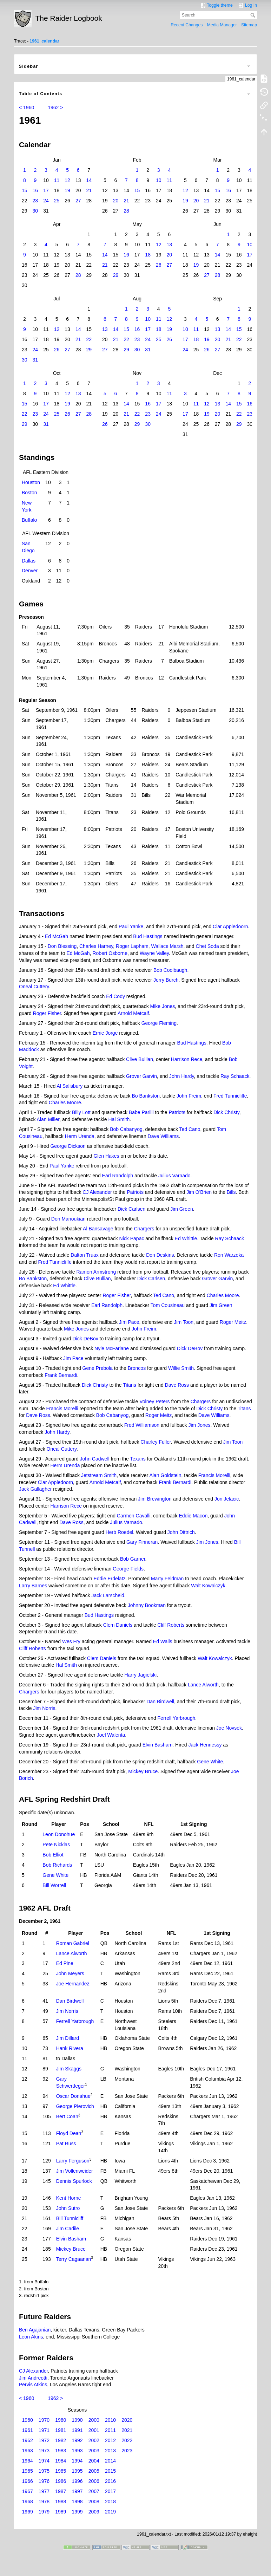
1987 (60, 2491)
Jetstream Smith (99, 1475)
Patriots (177, 1112)
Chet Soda (207, 946)
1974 (44, 2461)
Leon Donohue (58, 1834)
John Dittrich (181, 1532)
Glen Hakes (106, 1156)
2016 (110, 2481)
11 (57, 180)
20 (116, 200)
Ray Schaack (234, 1076)
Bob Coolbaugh (170, 970)
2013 (110, 2450)
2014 (110, 2461)
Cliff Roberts (171, 1625)
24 (46, 200)
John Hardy (181, 1076)
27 (78, 200)
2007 (93, 2491)
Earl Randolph (117, 1175)
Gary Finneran (142, 1542)
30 (35, 211)
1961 (27, 2430)
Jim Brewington (155, 1499)
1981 (60, 2430)
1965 (27, 2471)
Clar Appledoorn (230, 926)
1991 (77, 2430)
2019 (110, 2512)
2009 (93, 2512)
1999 (77, 2512)
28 (126, 211)
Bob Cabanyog (126, 1129)
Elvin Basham (158, 1745)
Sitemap (249, 24)
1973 (44, 2450)
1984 (60, 2461)
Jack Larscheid (107, 1595)
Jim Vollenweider (74, 2171)
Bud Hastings (147, 936)
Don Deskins (160, 1255)
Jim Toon (183, 1322)
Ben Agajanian (35, 2330)
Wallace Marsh (167, 946)
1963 (27, 2450)
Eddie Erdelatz (109, 1578)
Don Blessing (62, 946)
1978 (44, 2501)
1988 (60, 2501)
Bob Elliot (52, 1855)
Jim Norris (44, 1708)
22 (89, 339)
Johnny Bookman (147, 1605)
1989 (60, 2512)
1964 (27, 2461)
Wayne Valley (154, 953)
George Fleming (159, 1023)
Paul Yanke (131, 926)
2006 (93, 2481)
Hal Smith (119, 1119)
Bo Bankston (145, 1096)
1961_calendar (44, 41)
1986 (60, 2481)
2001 (93, 2430)
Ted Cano (189, 1129)
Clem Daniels (117, 1625)
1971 (44, 2430)
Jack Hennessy (205, 1745)
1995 (77, 2471)
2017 (110, 2491)
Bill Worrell (54, 1885)
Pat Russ (66, 2143)
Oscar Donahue (73, 2096)
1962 (27, 2440)
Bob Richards (57, 1865)
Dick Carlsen (131, 1209)
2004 (93, 2461)
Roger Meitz (233, 1322)
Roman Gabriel (72, 1943)
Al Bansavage (98, 1228)
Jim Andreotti (33, 2378)
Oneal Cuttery (34, 986)
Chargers (144, 1228)
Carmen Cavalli (134, 1515)
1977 (44, 2491)
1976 (44, 2481)
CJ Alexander (97, 1192)
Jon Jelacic (226, 1499)
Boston (29, 492)
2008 (93, 2501)
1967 (27, 2491)
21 (89, 190)
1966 (27, 2481)
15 (24, 190)
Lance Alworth (203, 1684)
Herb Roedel (119, 1532)
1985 (60, 2471)
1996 (77, 2481)
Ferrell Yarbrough (177, 1718)
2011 (110, 2430)
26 (158, 265)
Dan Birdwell (160, 1701)
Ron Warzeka (229, 1255)
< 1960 (26, 107)
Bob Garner (132, 1559)
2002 (93, 2440)
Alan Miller (48, 1119)
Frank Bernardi (61, 1375)
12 (67, 180)
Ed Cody (115, 996)
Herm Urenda (79, 1136)
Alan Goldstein (165, 1475)
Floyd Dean (68, 2133)
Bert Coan (67, 2116)
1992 (77, 2440)
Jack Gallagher (35, 1489)
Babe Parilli (141, 1112)
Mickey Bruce (143, 1771)
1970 (44, 2420)
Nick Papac (131, 1238)
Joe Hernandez (73, 1983)
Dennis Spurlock (74, 2181)
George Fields (128, 1569)
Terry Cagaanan (73, 2259)
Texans (138, 1459)
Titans (129, 1385)
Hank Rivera (69, 2048)
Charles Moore (65, 1102)
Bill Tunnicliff (70, 2218)
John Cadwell (95, 1459)
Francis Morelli (62, 1408)
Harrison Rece (186, 1059)
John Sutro (68, 2208)
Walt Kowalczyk (208, 1585)
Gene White (210, 1761)
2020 (126, 2420)
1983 (60, 2450)
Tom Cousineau (168, 1305)
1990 (77, 2420)
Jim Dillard (67, 2038)
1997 (77, 2491)
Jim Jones (199, 1425)
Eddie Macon (193, 1515)
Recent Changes (187, 24)
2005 (93, 2471)
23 (35, 200)
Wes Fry (71, 1641)
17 (46, 190)
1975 (44, 2471)
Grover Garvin (141, 1076)
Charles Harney (96, 946)
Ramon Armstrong (96, 1272)
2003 (93, 2450)
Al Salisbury (69, 1086)
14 (89, 180)
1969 (27, 2512)
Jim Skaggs (68, 2068)
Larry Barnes (33, 1585)
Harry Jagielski (140, 1675)
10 (158, 180)
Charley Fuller (155, 1442)
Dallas (28, 561)
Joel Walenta (111, 1735)
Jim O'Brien (199, 1192)
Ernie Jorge (105, 1033)
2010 (110, 2420)
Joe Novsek (229, 1728)
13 (169, 244)
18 (148, 255)
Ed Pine (64, 1963)
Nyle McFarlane (111, 1348)
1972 (44, 2440)
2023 (126, 2450)
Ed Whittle (186, 1238)
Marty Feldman (167, 1578)
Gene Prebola (97, 1368)
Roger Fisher (47, 1013)
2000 (93, 2420)
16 (35, 190)
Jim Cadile (67, 2228)
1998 (77, 2501)
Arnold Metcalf (133, 1013)
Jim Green (181, 1209)
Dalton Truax (84, 1255)
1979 (44, 2512)
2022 (126, 2440)
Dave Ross (177, 1385)
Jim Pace (129, 1322)
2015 (110, 2471)
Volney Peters (154, 1401)
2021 (126, 2430)
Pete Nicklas (56, 1844)
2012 (110, 2440)
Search (253, 15)
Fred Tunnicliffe (230, 1096)
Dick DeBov (85, 1338)
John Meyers (70, 1973)
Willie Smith (181, 1368)
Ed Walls (162, 1641)
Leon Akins (31, 2337)
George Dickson (67, 1146)
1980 (60, 2420)
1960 (27, 2420)
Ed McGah (56, 936)
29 (116, 275)
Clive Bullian (139, 1059)
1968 (27, 2501)
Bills (231, 1192)
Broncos (137, 1368)
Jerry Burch (166, 980)
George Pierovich (75, 2106)
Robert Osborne (109, 953)
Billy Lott (81, 1112)
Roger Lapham (132, 946)
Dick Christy (226, 1112)
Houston (31, 482)
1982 (60, 2440)
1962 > (55, 107)
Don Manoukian (68, 1219)
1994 (77, 2461)
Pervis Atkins (33, 2384)
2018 (110, 2501)
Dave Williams (163, 1136)
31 (148, 349)
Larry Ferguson (73, 2161)
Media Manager (222, 24)
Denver (30, 570)
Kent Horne (68, 2198)
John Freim (189, 1096)
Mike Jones (162, 1006)
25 (57, 200)
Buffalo (29, 520)
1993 (77, 2450)
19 (67, 190)
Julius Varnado (174, 1175)
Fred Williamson (141, 1425)
